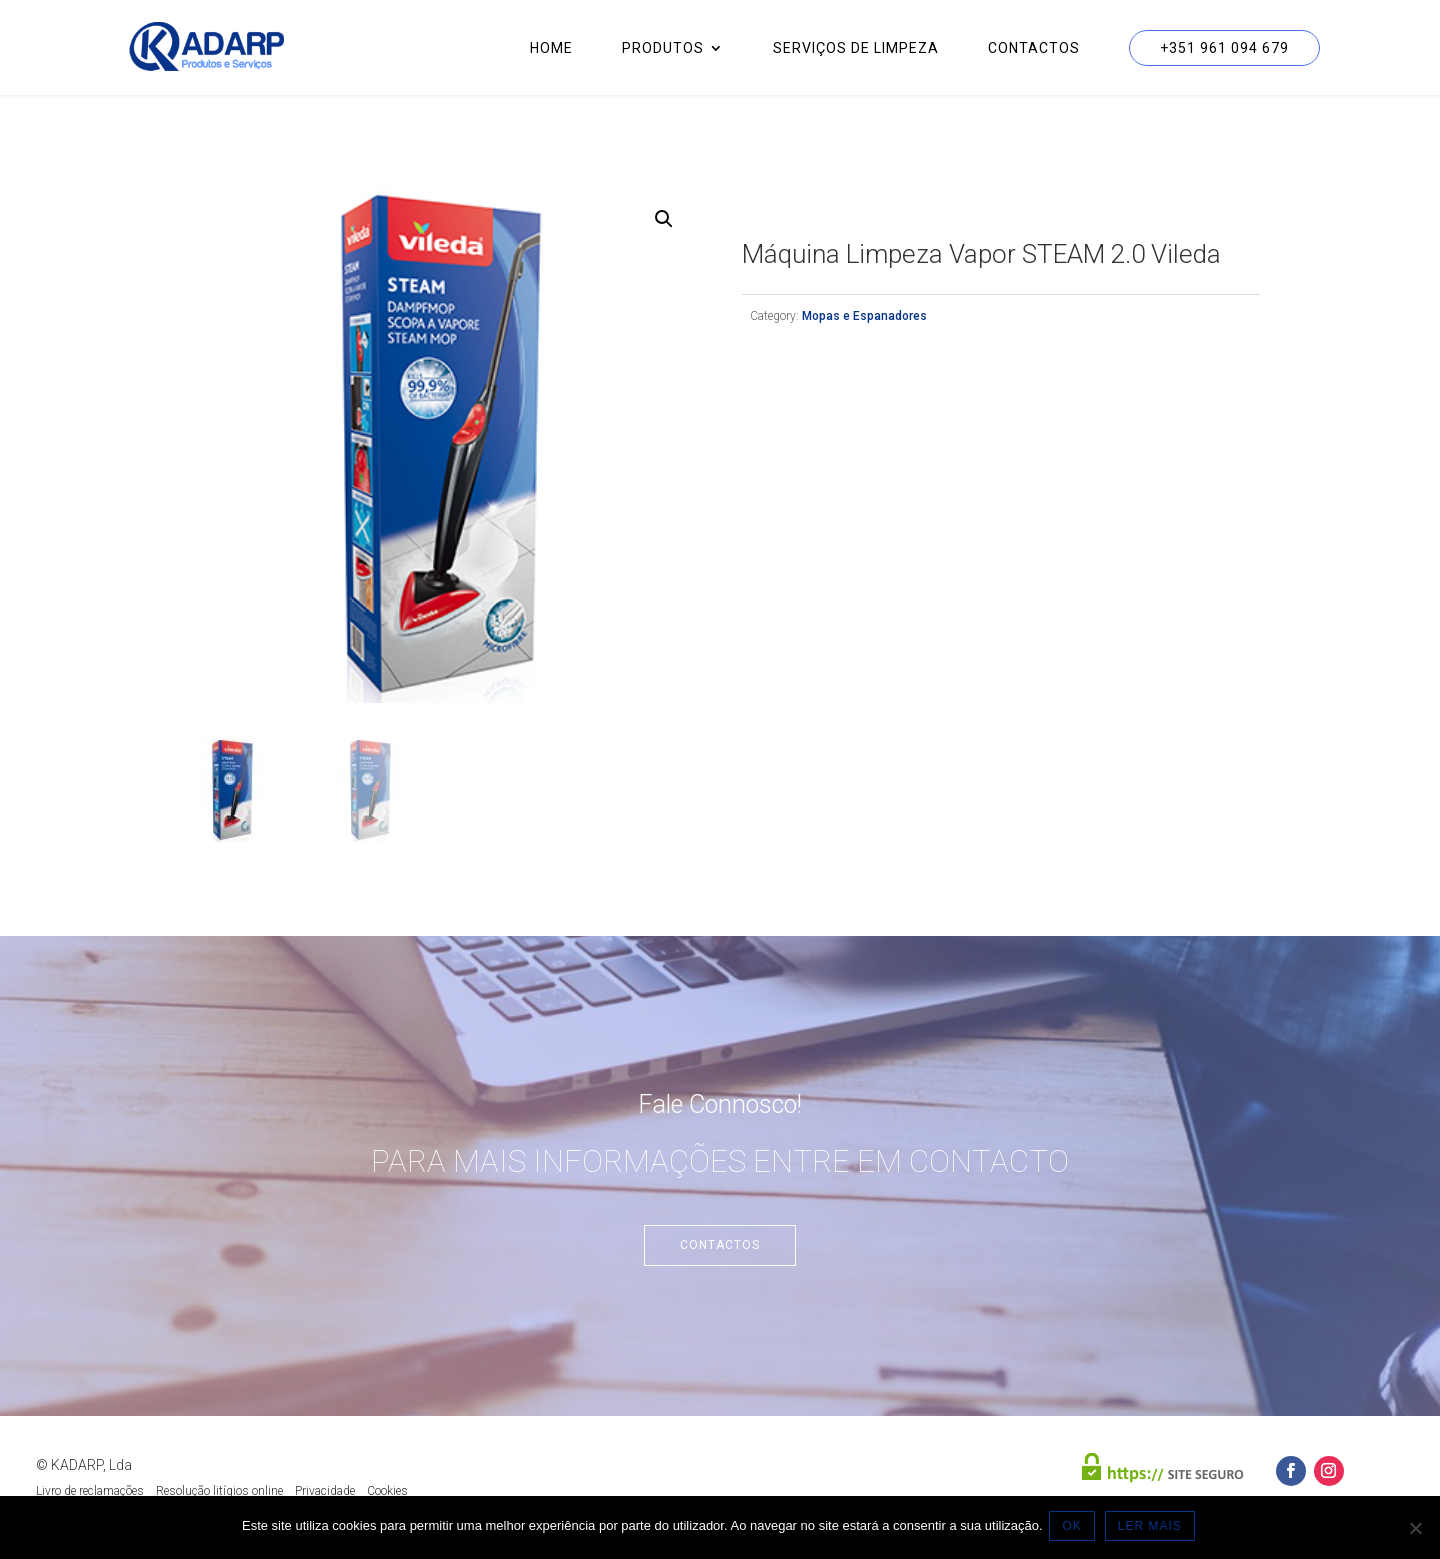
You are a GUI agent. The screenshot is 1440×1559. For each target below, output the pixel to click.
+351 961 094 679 (1224, 48)
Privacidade (325, 1491)
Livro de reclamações (90, 1491)
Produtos (663, 48)
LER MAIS (1153, 1528)
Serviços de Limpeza (856, 48)
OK (1075, 1528)
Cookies (387, 1491)
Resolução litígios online (219, 1491)
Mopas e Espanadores (864, 316)
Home (551, 48)
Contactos (1034, 48)
